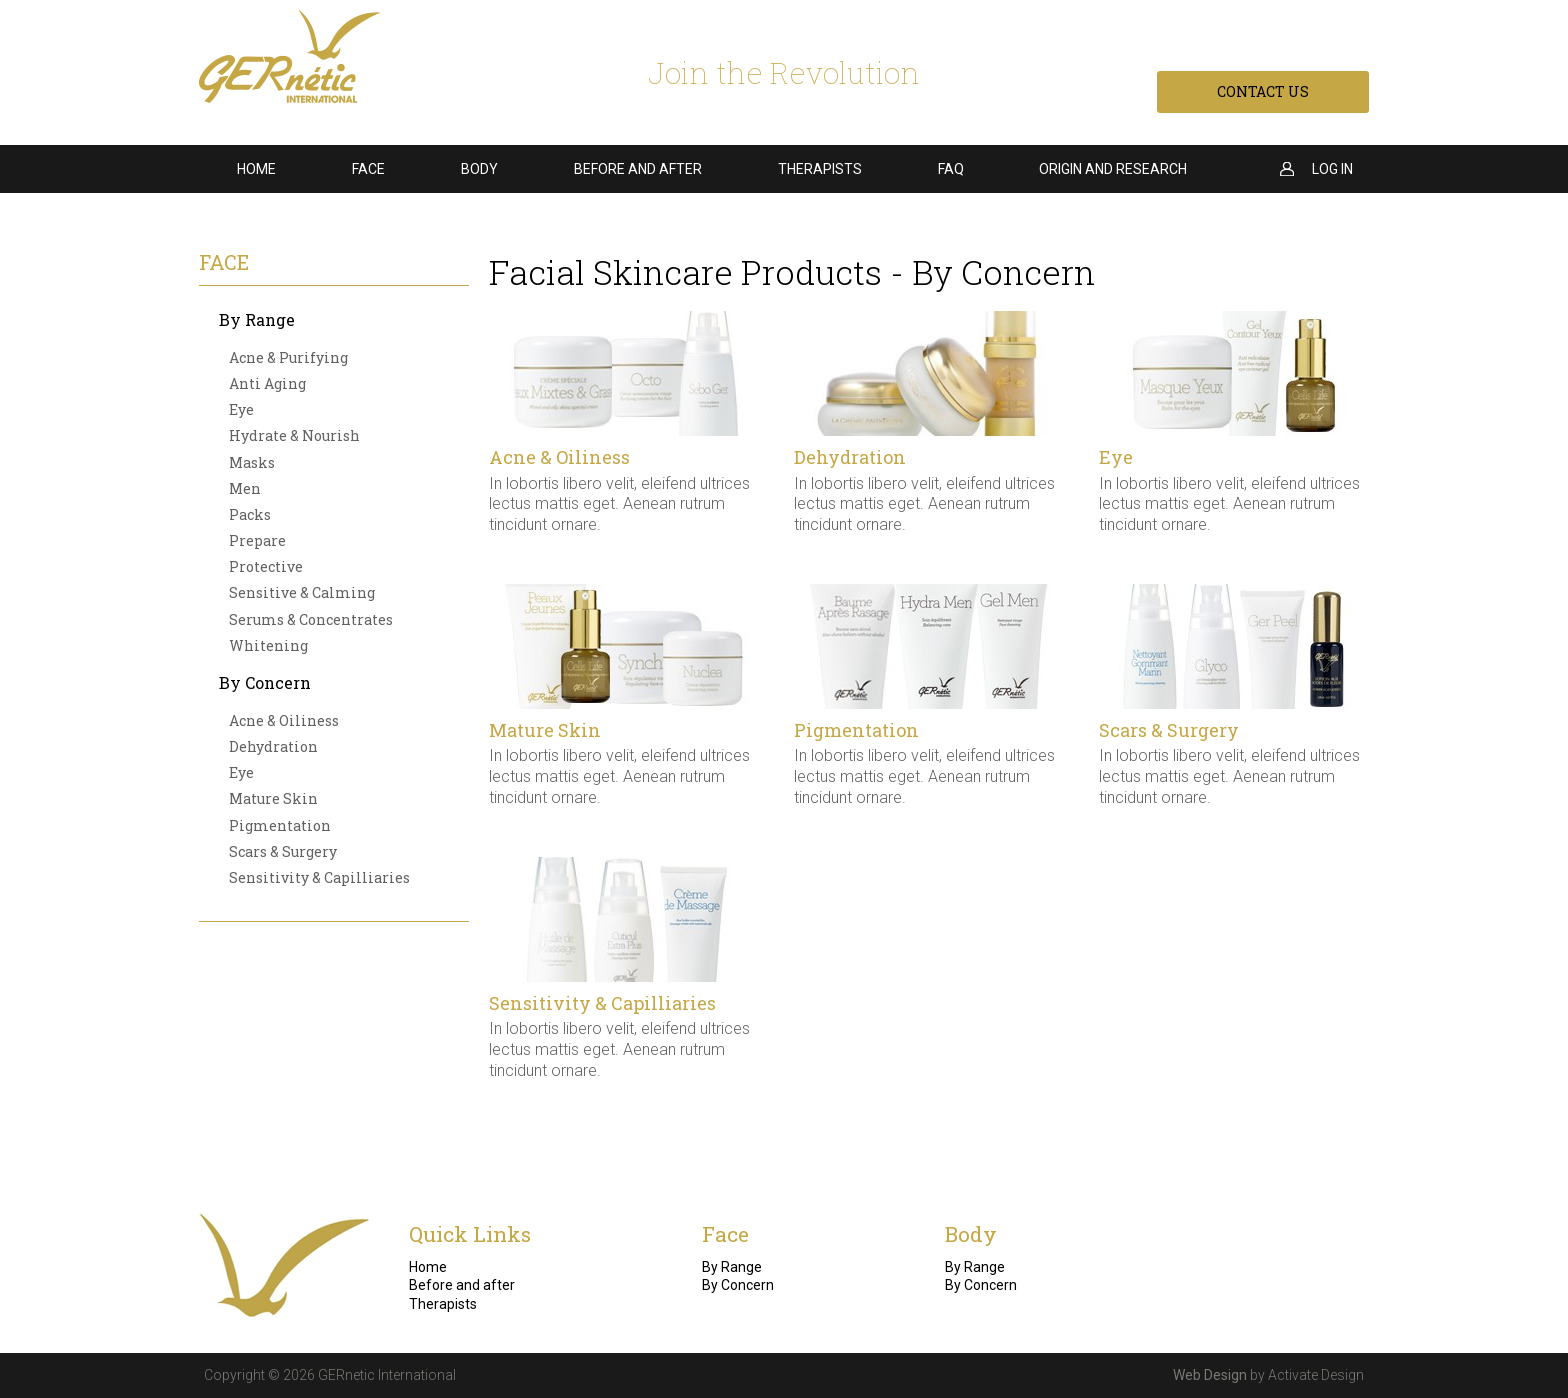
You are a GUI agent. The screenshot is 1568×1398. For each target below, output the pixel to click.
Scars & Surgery (283, 851)
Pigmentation (280, 825)
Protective (266, 566)
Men (245, 488)
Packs (250, 514)
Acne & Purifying (288, 357)
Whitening (268, 645)
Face (368, 169)
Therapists (820, 169)
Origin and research (1113, 169)
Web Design (1210, 1375)
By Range (257, 319)
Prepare (257, 540)
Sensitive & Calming (302, 592)
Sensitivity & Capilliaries (319, 877)
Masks (252, 462)
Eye (241, 409)
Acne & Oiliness (284, 720)
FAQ (951, 169)
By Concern (265, 682)
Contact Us (1263, 91)
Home (256, 169)
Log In (1332, 169)
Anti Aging (267, 383)
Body (479, 169)
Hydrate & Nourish (294, 435)
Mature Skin (273, 798)
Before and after (638, 169)
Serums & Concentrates (311, 619)
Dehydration (273, 746)
